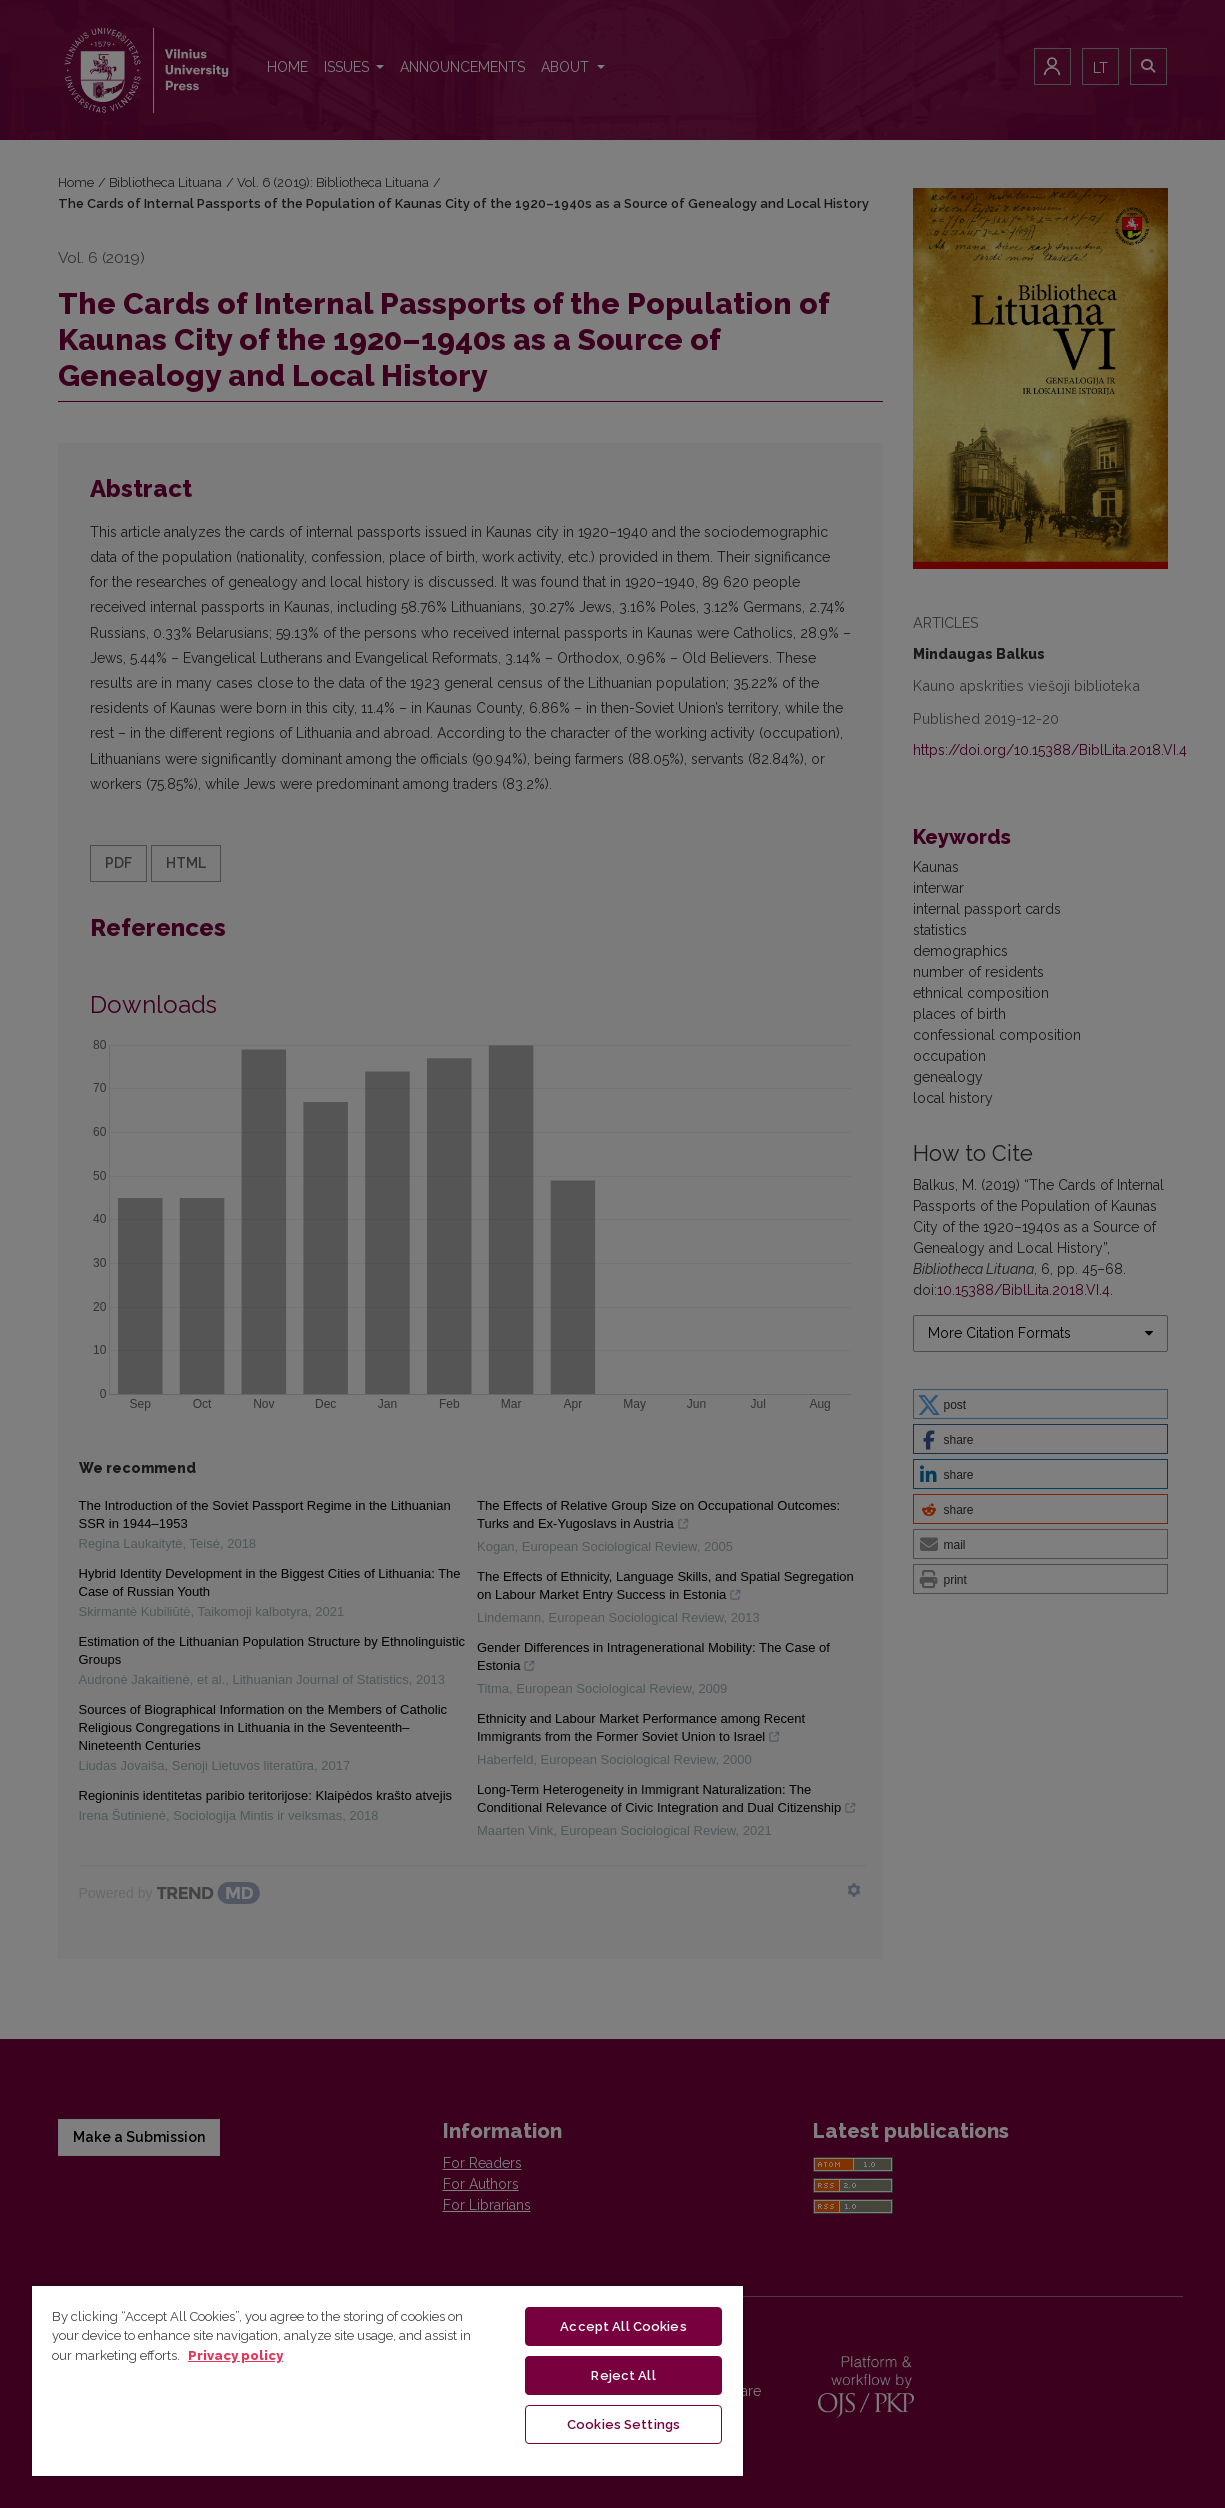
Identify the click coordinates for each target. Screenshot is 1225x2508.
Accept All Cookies (623, 2326)
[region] (387, 2380)
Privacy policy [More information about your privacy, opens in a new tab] (235, 2355)
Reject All (623, 2375)
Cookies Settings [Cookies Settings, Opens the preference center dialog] (623, 2424)
